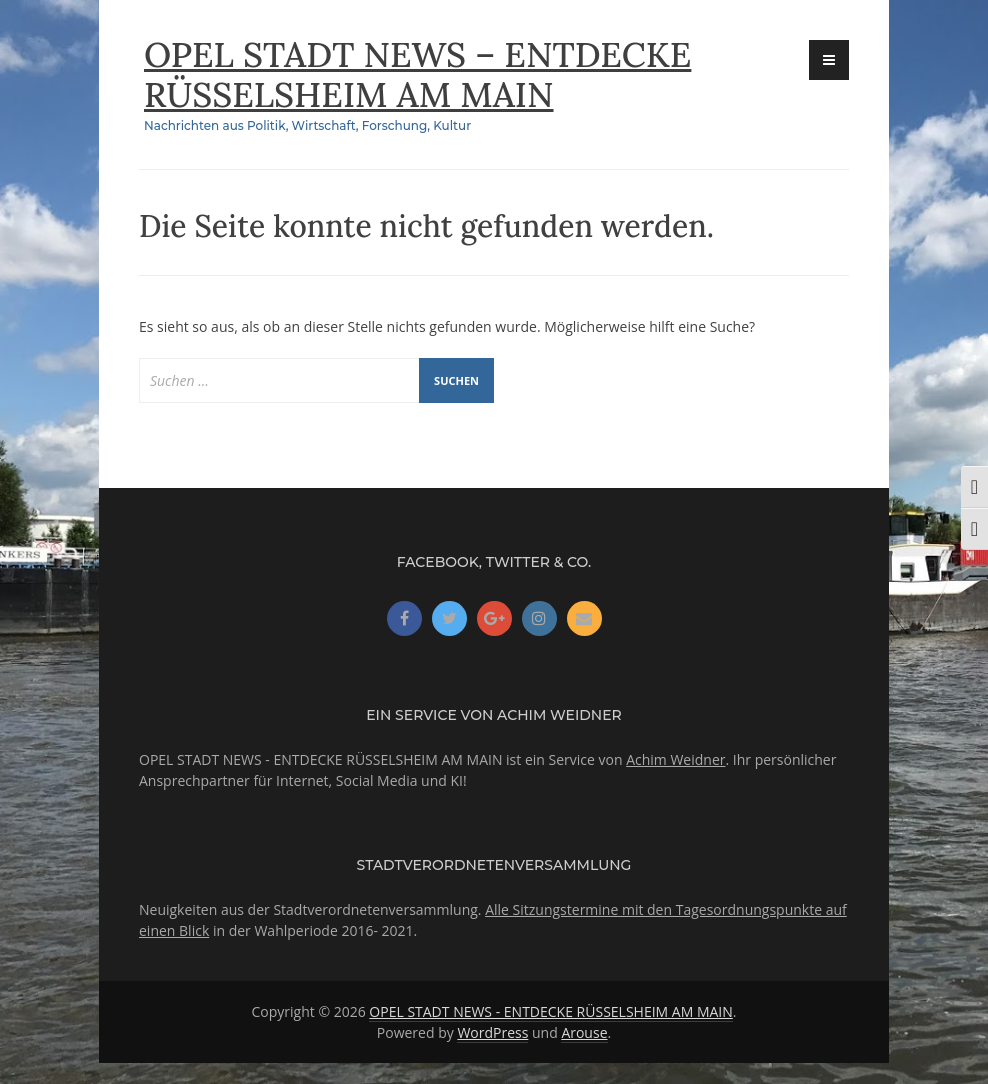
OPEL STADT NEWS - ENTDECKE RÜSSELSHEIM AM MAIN (550, 1011)
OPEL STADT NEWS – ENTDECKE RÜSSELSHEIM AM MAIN (428, 74)
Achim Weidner (675, 759)
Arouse (584, 1032)
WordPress (492, 1032)
